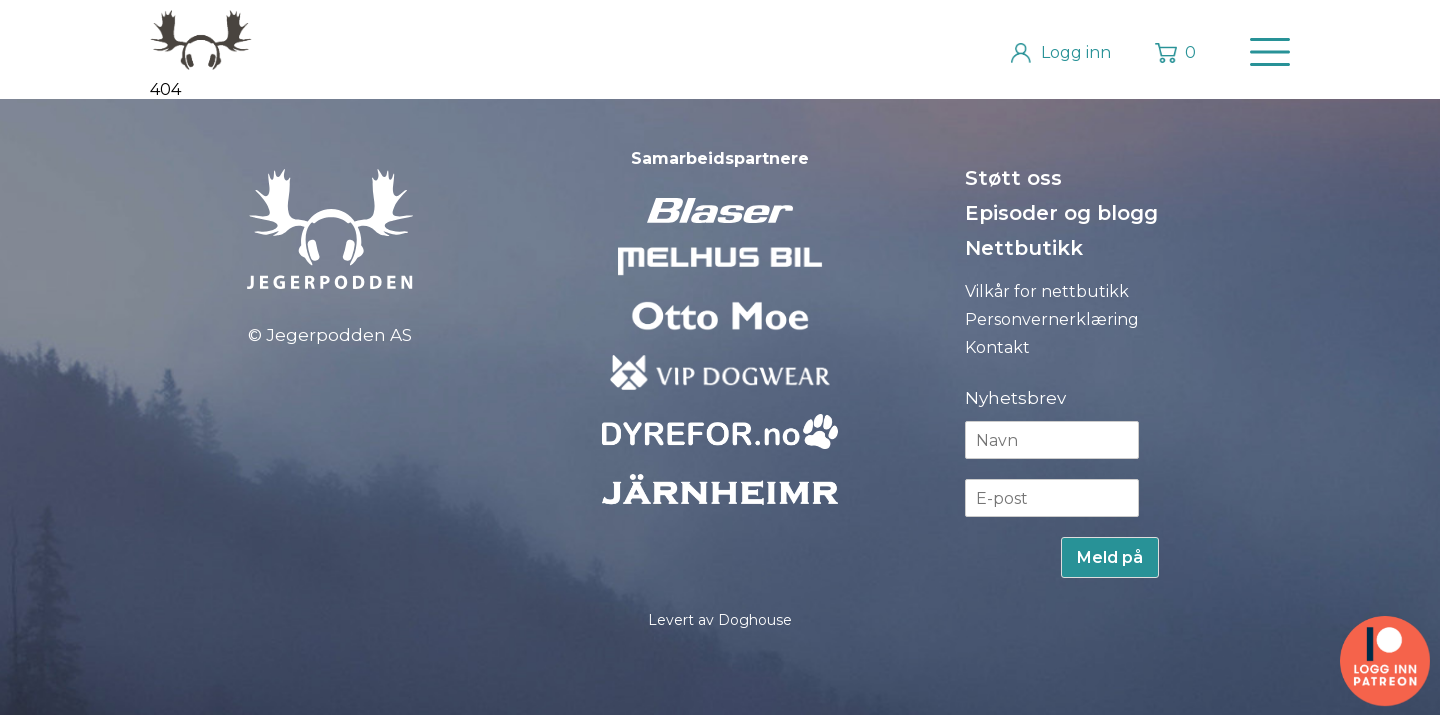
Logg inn (1076, 52)
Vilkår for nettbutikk (1047, 291)
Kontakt (997, 347)
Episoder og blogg (1061, 213)
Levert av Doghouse (720, 620)
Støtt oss (1013, 178)
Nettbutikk (1024, 248)
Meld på (1110, 557)
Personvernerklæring (1052, 319)
